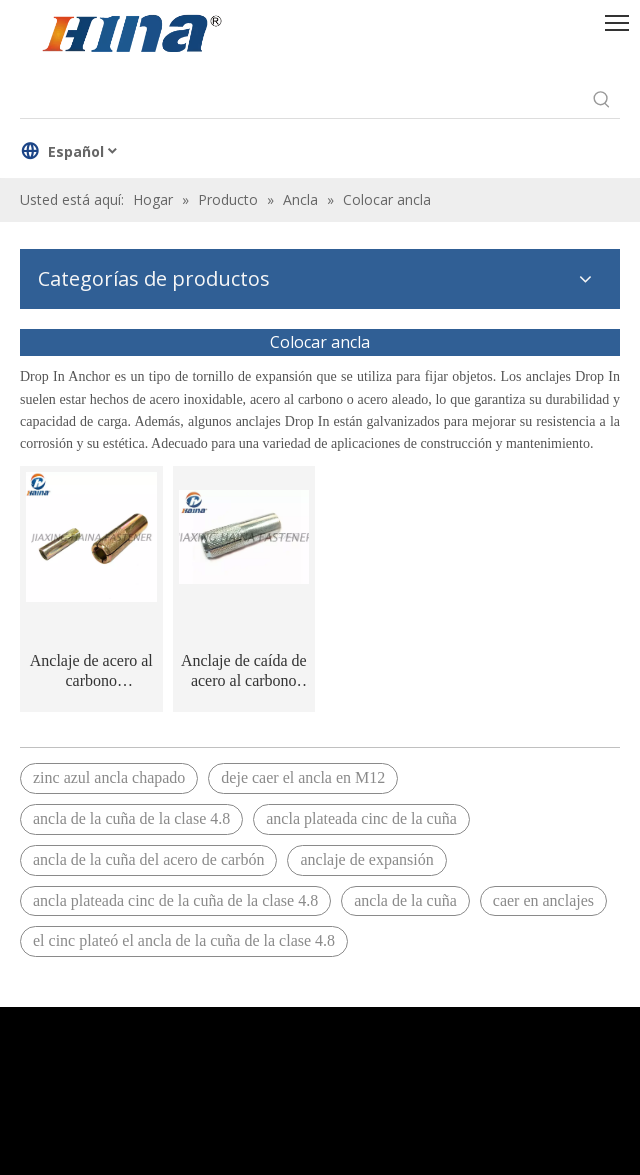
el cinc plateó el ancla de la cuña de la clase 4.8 (184, 940)
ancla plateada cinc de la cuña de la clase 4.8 (175, 900)
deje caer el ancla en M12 (303, 777)
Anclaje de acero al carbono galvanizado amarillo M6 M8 (91, 671)
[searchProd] (302, 100)
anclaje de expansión (366, 859)
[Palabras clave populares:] (602, 100)
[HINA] (131, 36)
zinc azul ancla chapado (109, 777)
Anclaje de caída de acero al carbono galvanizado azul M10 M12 (244, 671)
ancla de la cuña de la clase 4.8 (131, 818)
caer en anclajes (543, 900)
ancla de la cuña (405, 900)
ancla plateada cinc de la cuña (361, 818)
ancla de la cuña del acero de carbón (148, 859)
